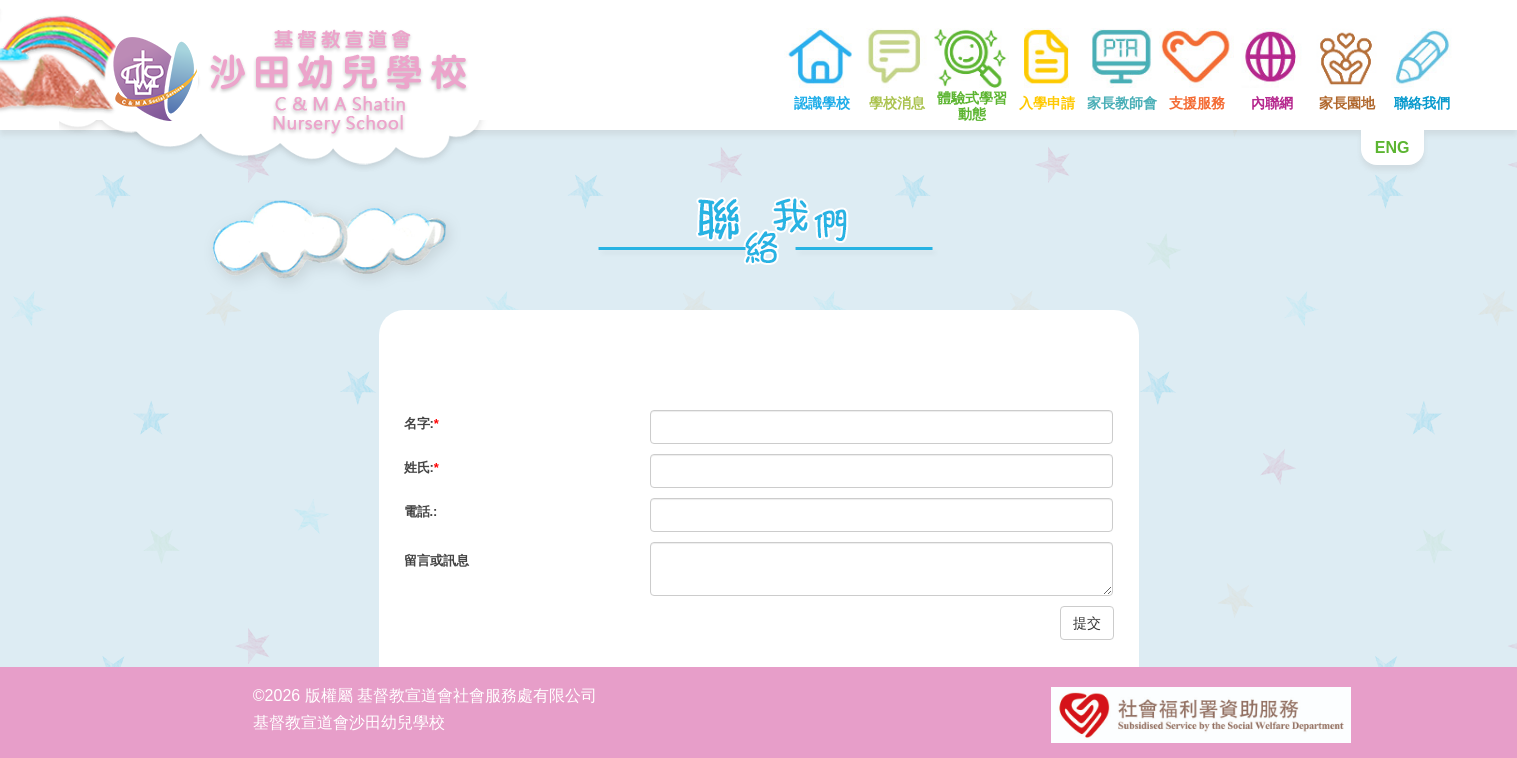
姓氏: (421, 467)
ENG (1392, 147)
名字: (421, 423)
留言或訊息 (436, 560)
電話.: (421, 511)
